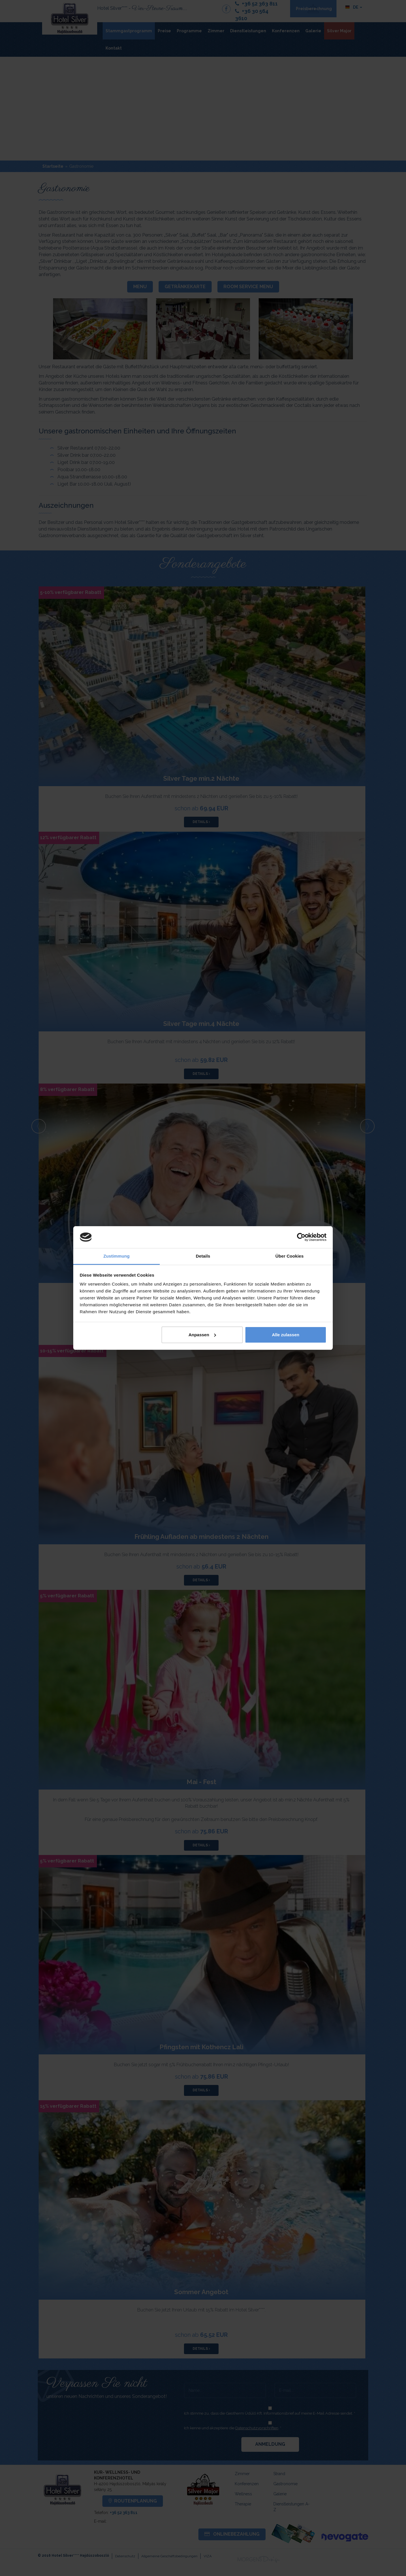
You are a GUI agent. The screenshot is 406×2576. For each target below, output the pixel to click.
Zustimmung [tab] (117, 1256)
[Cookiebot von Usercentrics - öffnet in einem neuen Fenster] (301, 1237)
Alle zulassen (285, 1334)
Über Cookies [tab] (289, 1256)
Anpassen (202, 1334)
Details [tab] (203, 1256)
